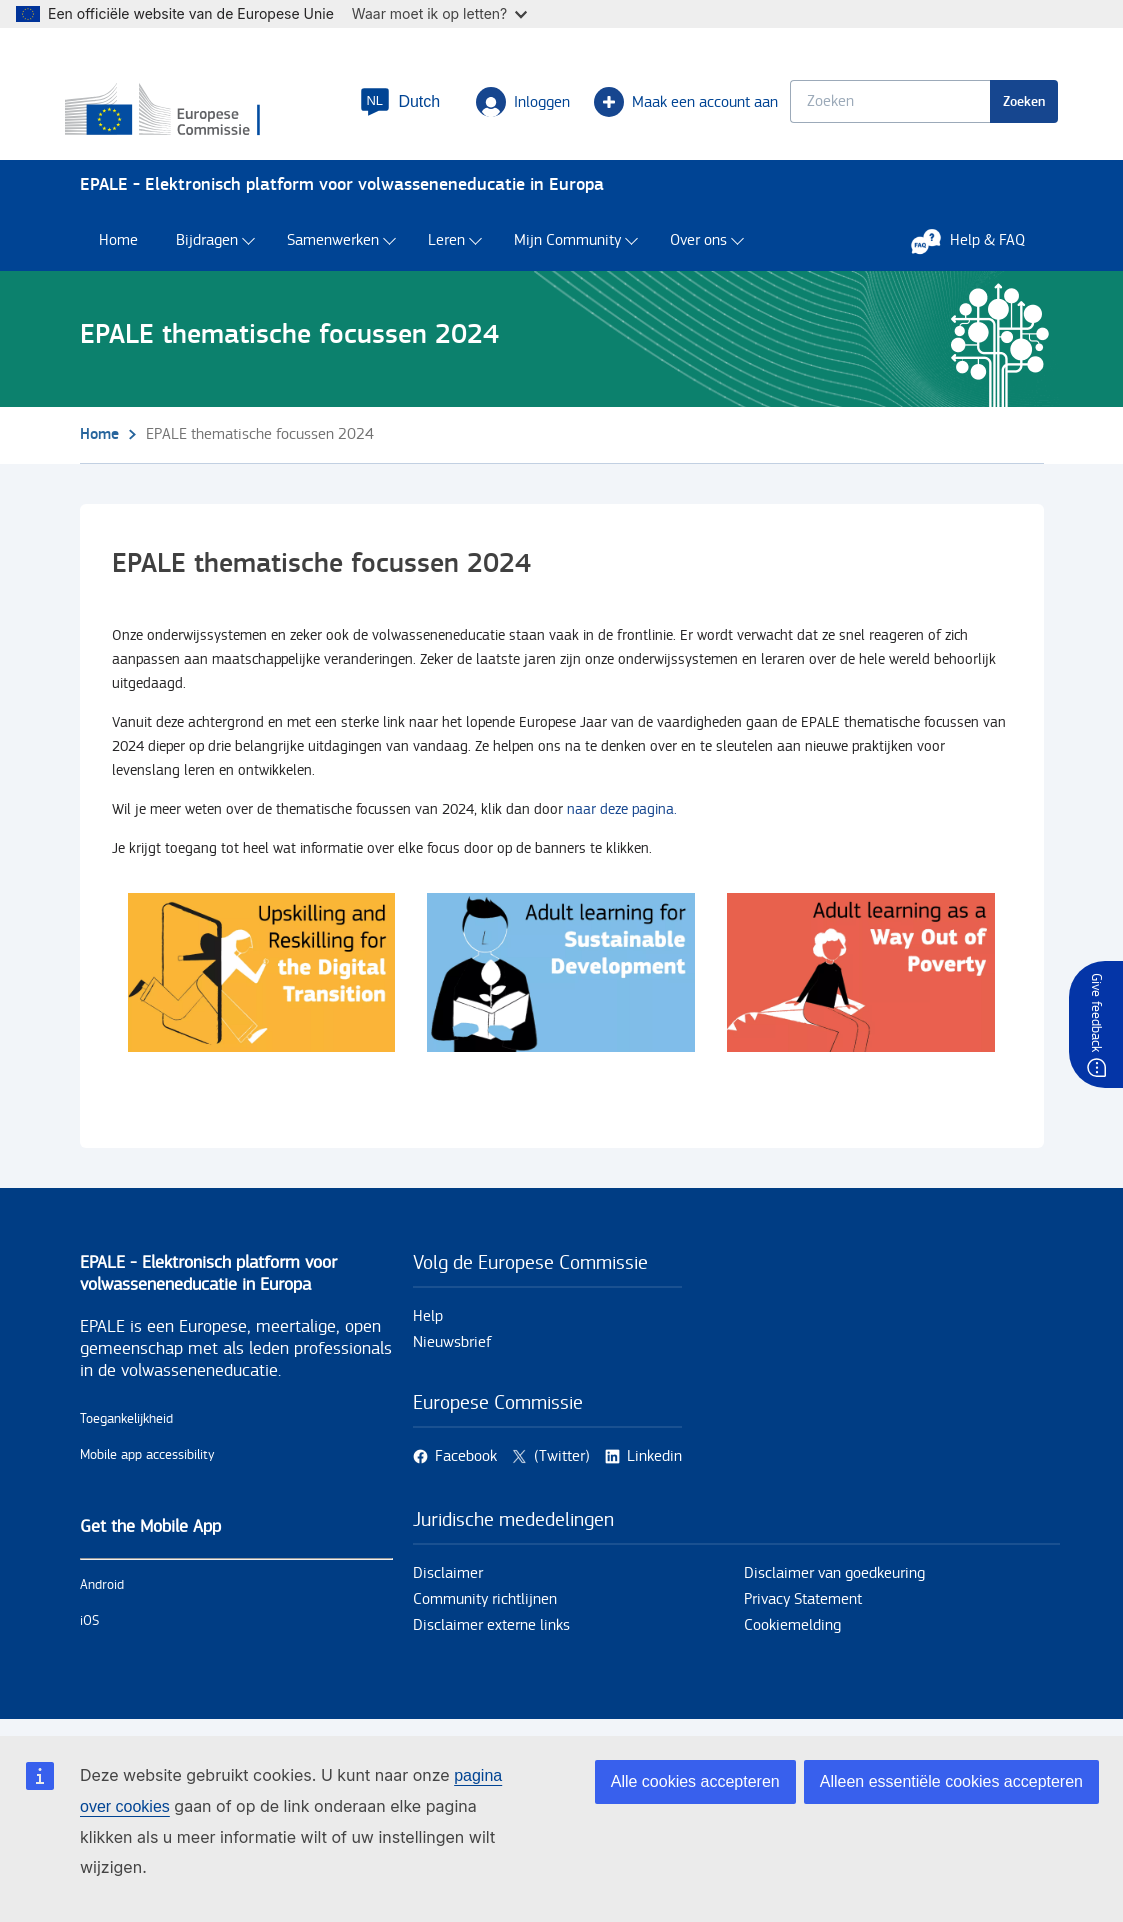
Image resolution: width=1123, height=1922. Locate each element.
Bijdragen (207, 250)
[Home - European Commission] (201, 115)
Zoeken (1010, 105)
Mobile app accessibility (147, 1465)
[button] (386, 106)
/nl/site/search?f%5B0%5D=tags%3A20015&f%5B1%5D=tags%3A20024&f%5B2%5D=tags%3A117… (561, 981)
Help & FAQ (978, 250)
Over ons (698, 250)
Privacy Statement (803, 1609)
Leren (446, 250)
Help (428, 1326)
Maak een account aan (672, 106)
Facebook (466, 1466)
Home (118, 250)
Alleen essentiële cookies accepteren (951, 1781)
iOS (89, 1631)
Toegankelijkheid (126, 1429)
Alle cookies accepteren (695, 1781)
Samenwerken (333, 250)
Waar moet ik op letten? (439, 13)
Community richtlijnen (485, 1609)
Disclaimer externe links (491, 1635)
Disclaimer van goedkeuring (834, 1583)
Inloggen (509, 106)
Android (102, 1595)
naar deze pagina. (622, 818)
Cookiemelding (792, 1635)
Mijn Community (567, 250)
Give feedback (1096, 1012)
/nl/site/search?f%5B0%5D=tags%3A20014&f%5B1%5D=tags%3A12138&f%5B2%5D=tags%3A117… (262, 981)
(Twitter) (562, 1466)
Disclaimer (448, 1583)
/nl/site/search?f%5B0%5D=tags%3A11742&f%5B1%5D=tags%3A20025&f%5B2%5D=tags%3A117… (861, 981)
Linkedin (654, 1466)
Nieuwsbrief (452, 1352)
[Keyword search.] (876, 105)
